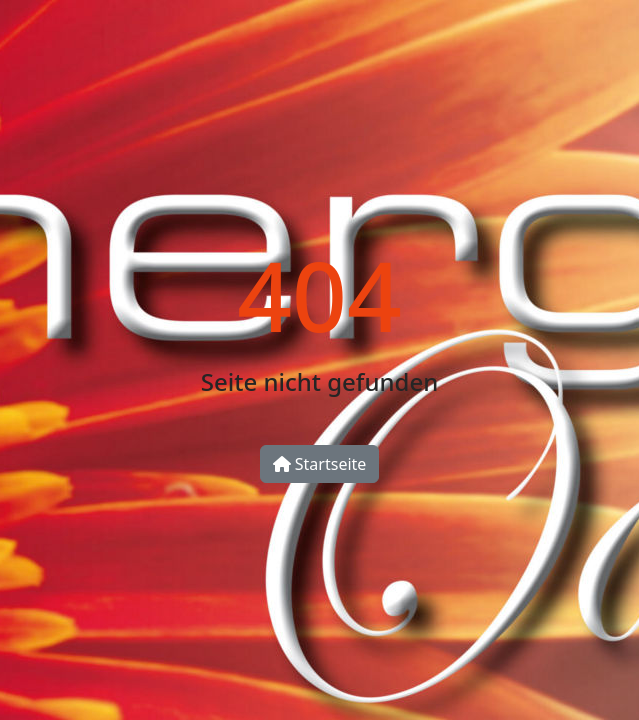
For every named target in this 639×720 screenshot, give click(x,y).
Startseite (320, 464)
